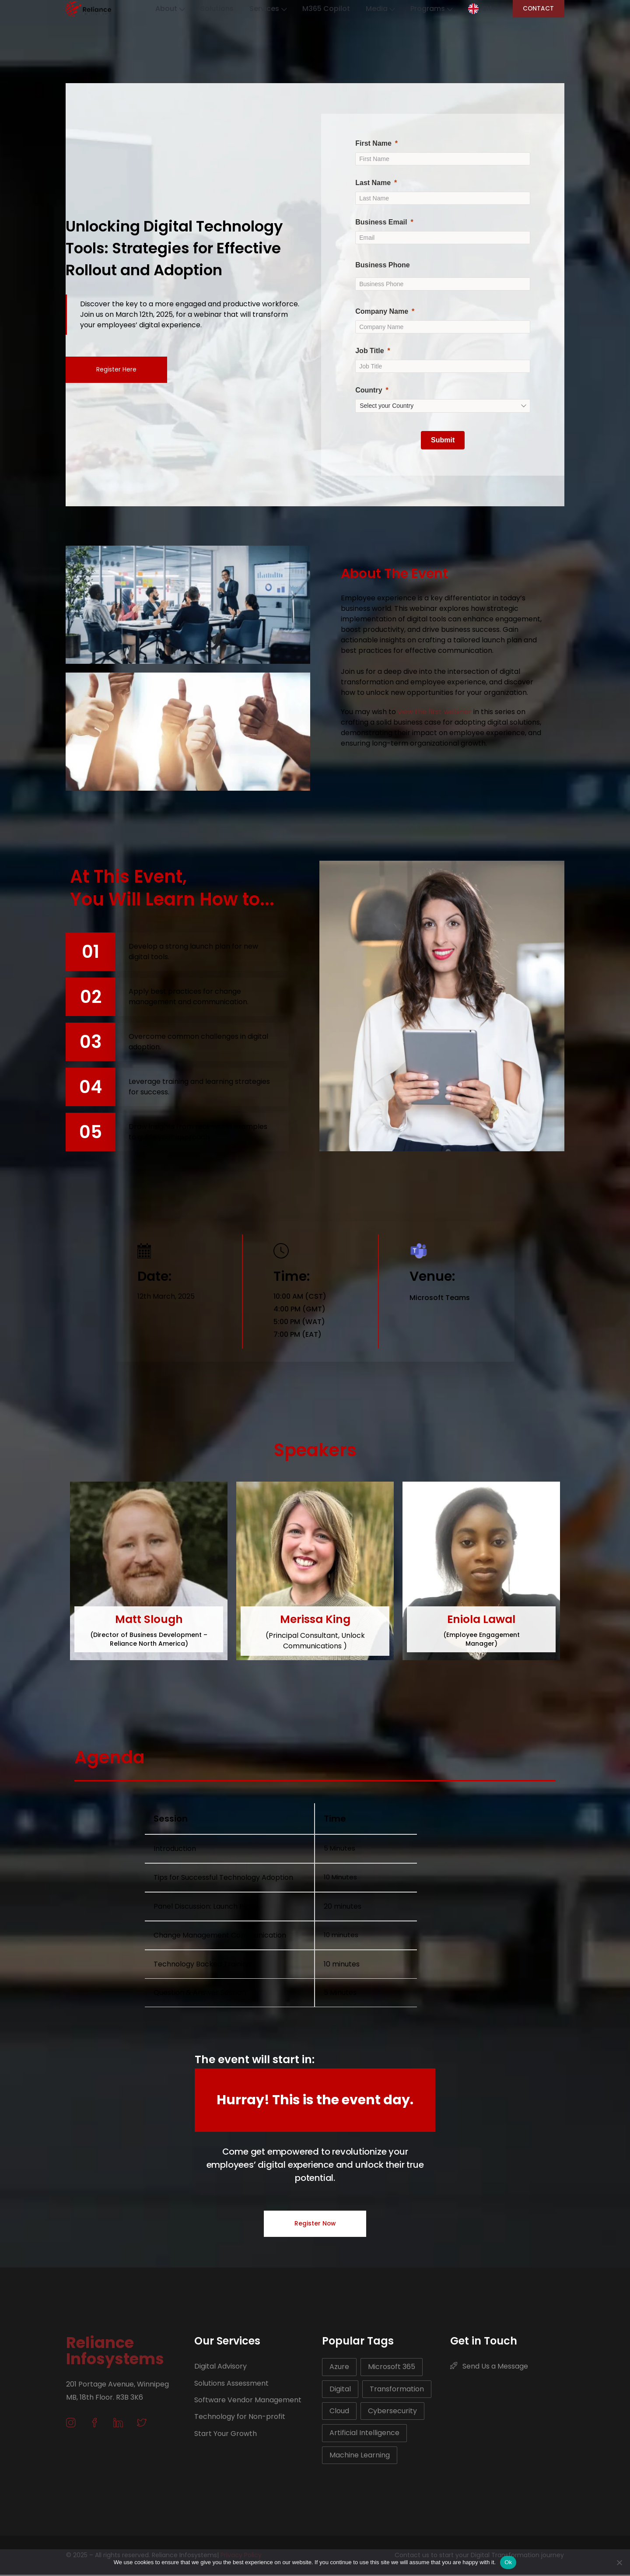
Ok (508, 2562)
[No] (619, 2562)
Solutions (203, 9)
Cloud (339, 2412)
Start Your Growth (225, 2434)
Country (368, 390)
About (153, 9)
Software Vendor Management (247, 2401)
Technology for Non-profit (239, 2418)
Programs (433, 9)
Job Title (369, 350)
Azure (339, 2368)
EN (497, 9)
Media (379, 9)
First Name (373, 143)
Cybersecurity (392, 2412)
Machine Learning (359, 2456)
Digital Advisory (220, 2367)
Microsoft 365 (391, 2368)
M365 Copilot (320, 9)
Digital (340, 2390)
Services (258, 9)
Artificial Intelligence (364, 2434)
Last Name (373, 182)
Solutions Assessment (231, 2384)
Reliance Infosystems (115, 2352)
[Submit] (443, 440)
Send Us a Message (489, 2367)
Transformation (397, 2390)
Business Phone (382, 265)
